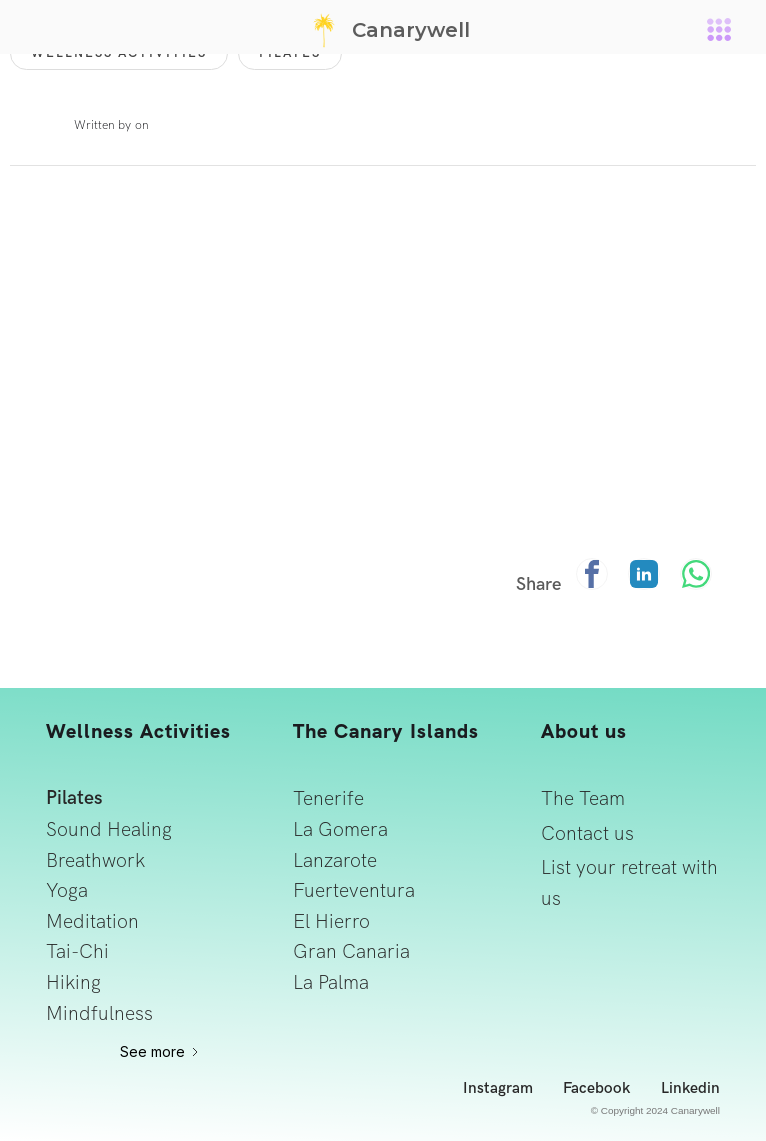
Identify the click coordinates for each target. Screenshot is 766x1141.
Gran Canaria (351, 951)
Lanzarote (335, 860)
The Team (583, 798)
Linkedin (690, 1088)
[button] (719, 27)
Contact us (587, 833)
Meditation (92, 921)
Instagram (498, 1088)
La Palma (331, 982)
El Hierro (331, 921)
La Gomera (340, 829)
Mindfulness (99, 1013)
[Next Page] (160, 1052)
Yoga (67, 890)
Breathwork (95, 860)
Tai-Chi (77, 951)
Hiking (73, 982)
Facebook (596, 1088)
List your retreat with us (629, 883)
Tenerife (328, 798)
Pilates (74, 798)
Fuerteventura (354, 890)
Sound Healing (109, 829)
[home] (383, 30)
